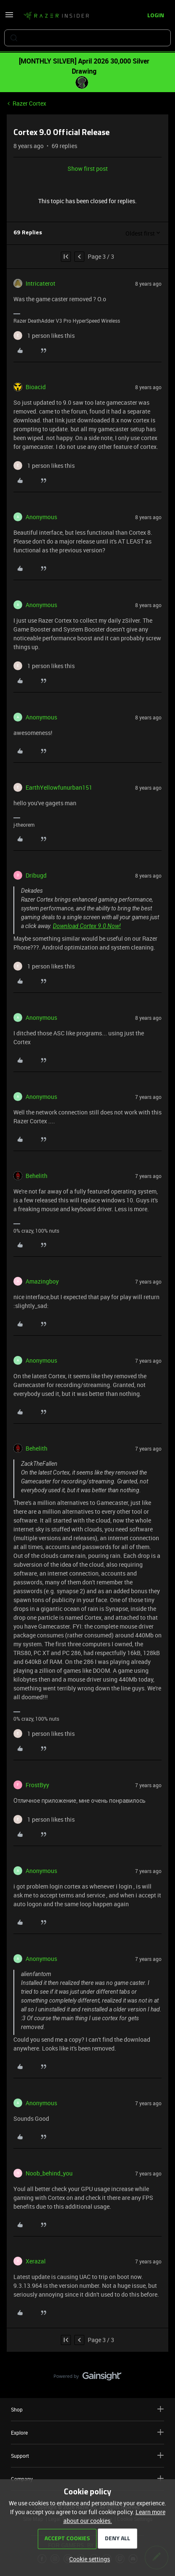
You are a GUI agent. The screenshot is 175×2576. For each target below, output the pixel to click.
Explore (87, 2432)
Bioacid (36, 387)
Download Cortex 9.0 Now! (87, 926)
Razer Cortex (29, 103)
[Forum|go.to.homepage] (56, 16)
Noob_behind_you (49, 2173)
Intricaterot (40, 283)
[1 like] (44, 335)
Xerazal (36, 2261)
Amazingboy (42, 1281)
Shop (87, 2409)
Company (87, 2478)
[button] (9, 17)
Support (87, 2455)
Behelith (36, 1176)
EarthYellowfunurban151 (59, 787)
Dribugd (36, 875)
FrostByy (37, 1785)
